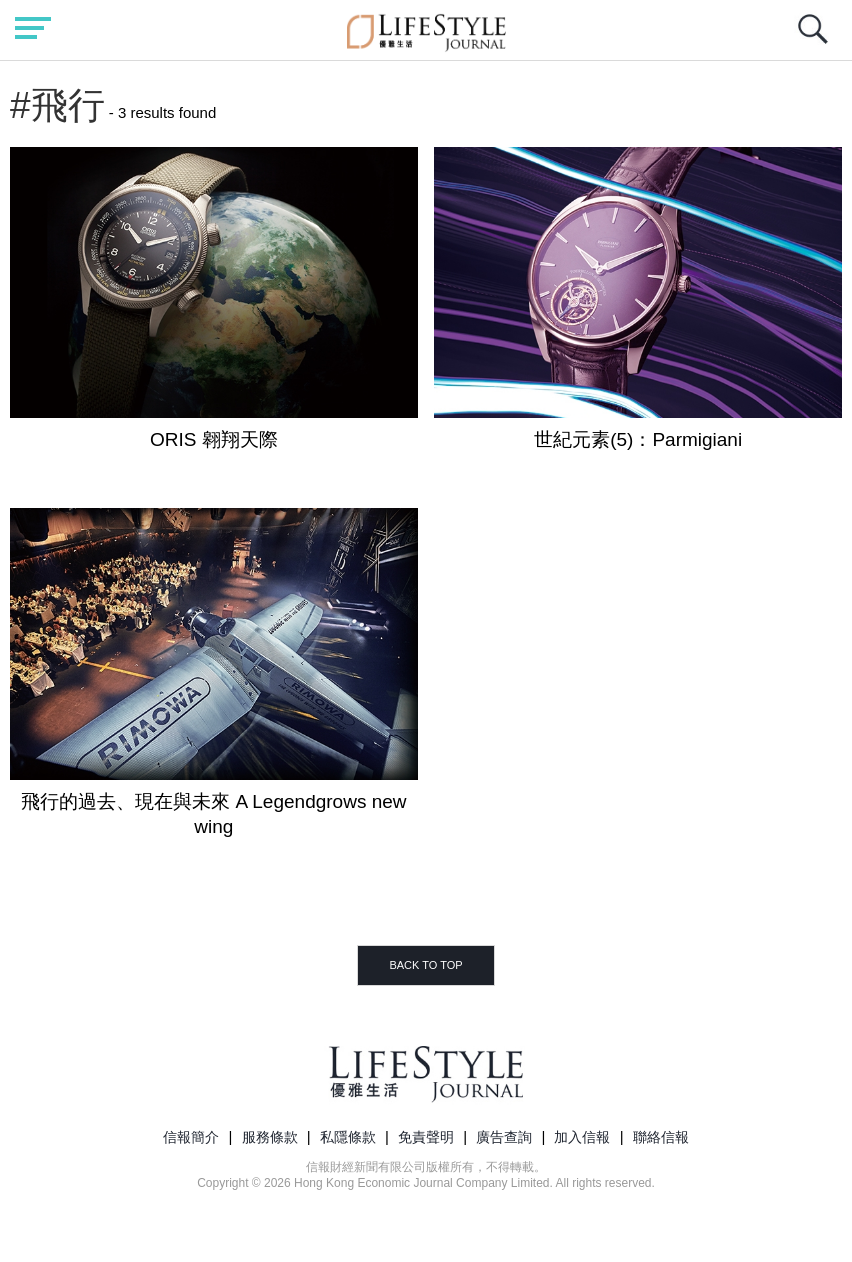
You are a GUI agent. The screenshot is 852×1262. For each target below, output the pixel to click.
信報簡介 (191, 1137)
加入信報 (582, 1137)
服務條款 (270, 1137)
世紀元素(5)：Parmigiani (638, 439)
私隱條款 (348, 1137)
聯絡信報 (661, 1137)
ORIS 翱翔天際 (214, 439)
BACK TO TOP (425, 965)
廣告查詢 (504, 1137)
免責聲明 (426, 1137)
